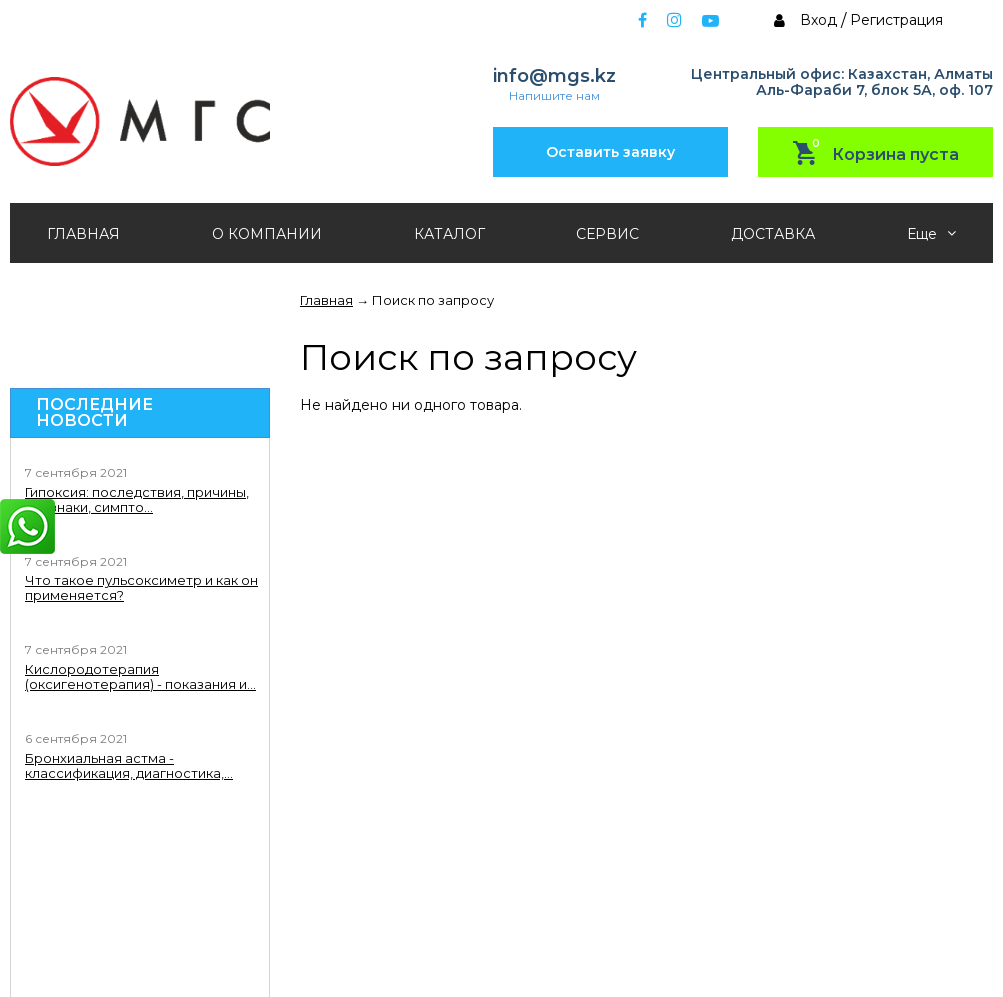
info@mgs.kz (554, 76)
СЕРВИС (607, 234)
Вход (818, 20)
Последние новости (94, 413)
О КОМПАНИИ (267, 234)
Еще (931, 234)
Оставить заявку (610, 152)
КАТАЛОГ (449, 234)
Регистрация (896, 20)
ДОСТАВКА (773, 234)
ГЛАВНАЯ (83, 234)
